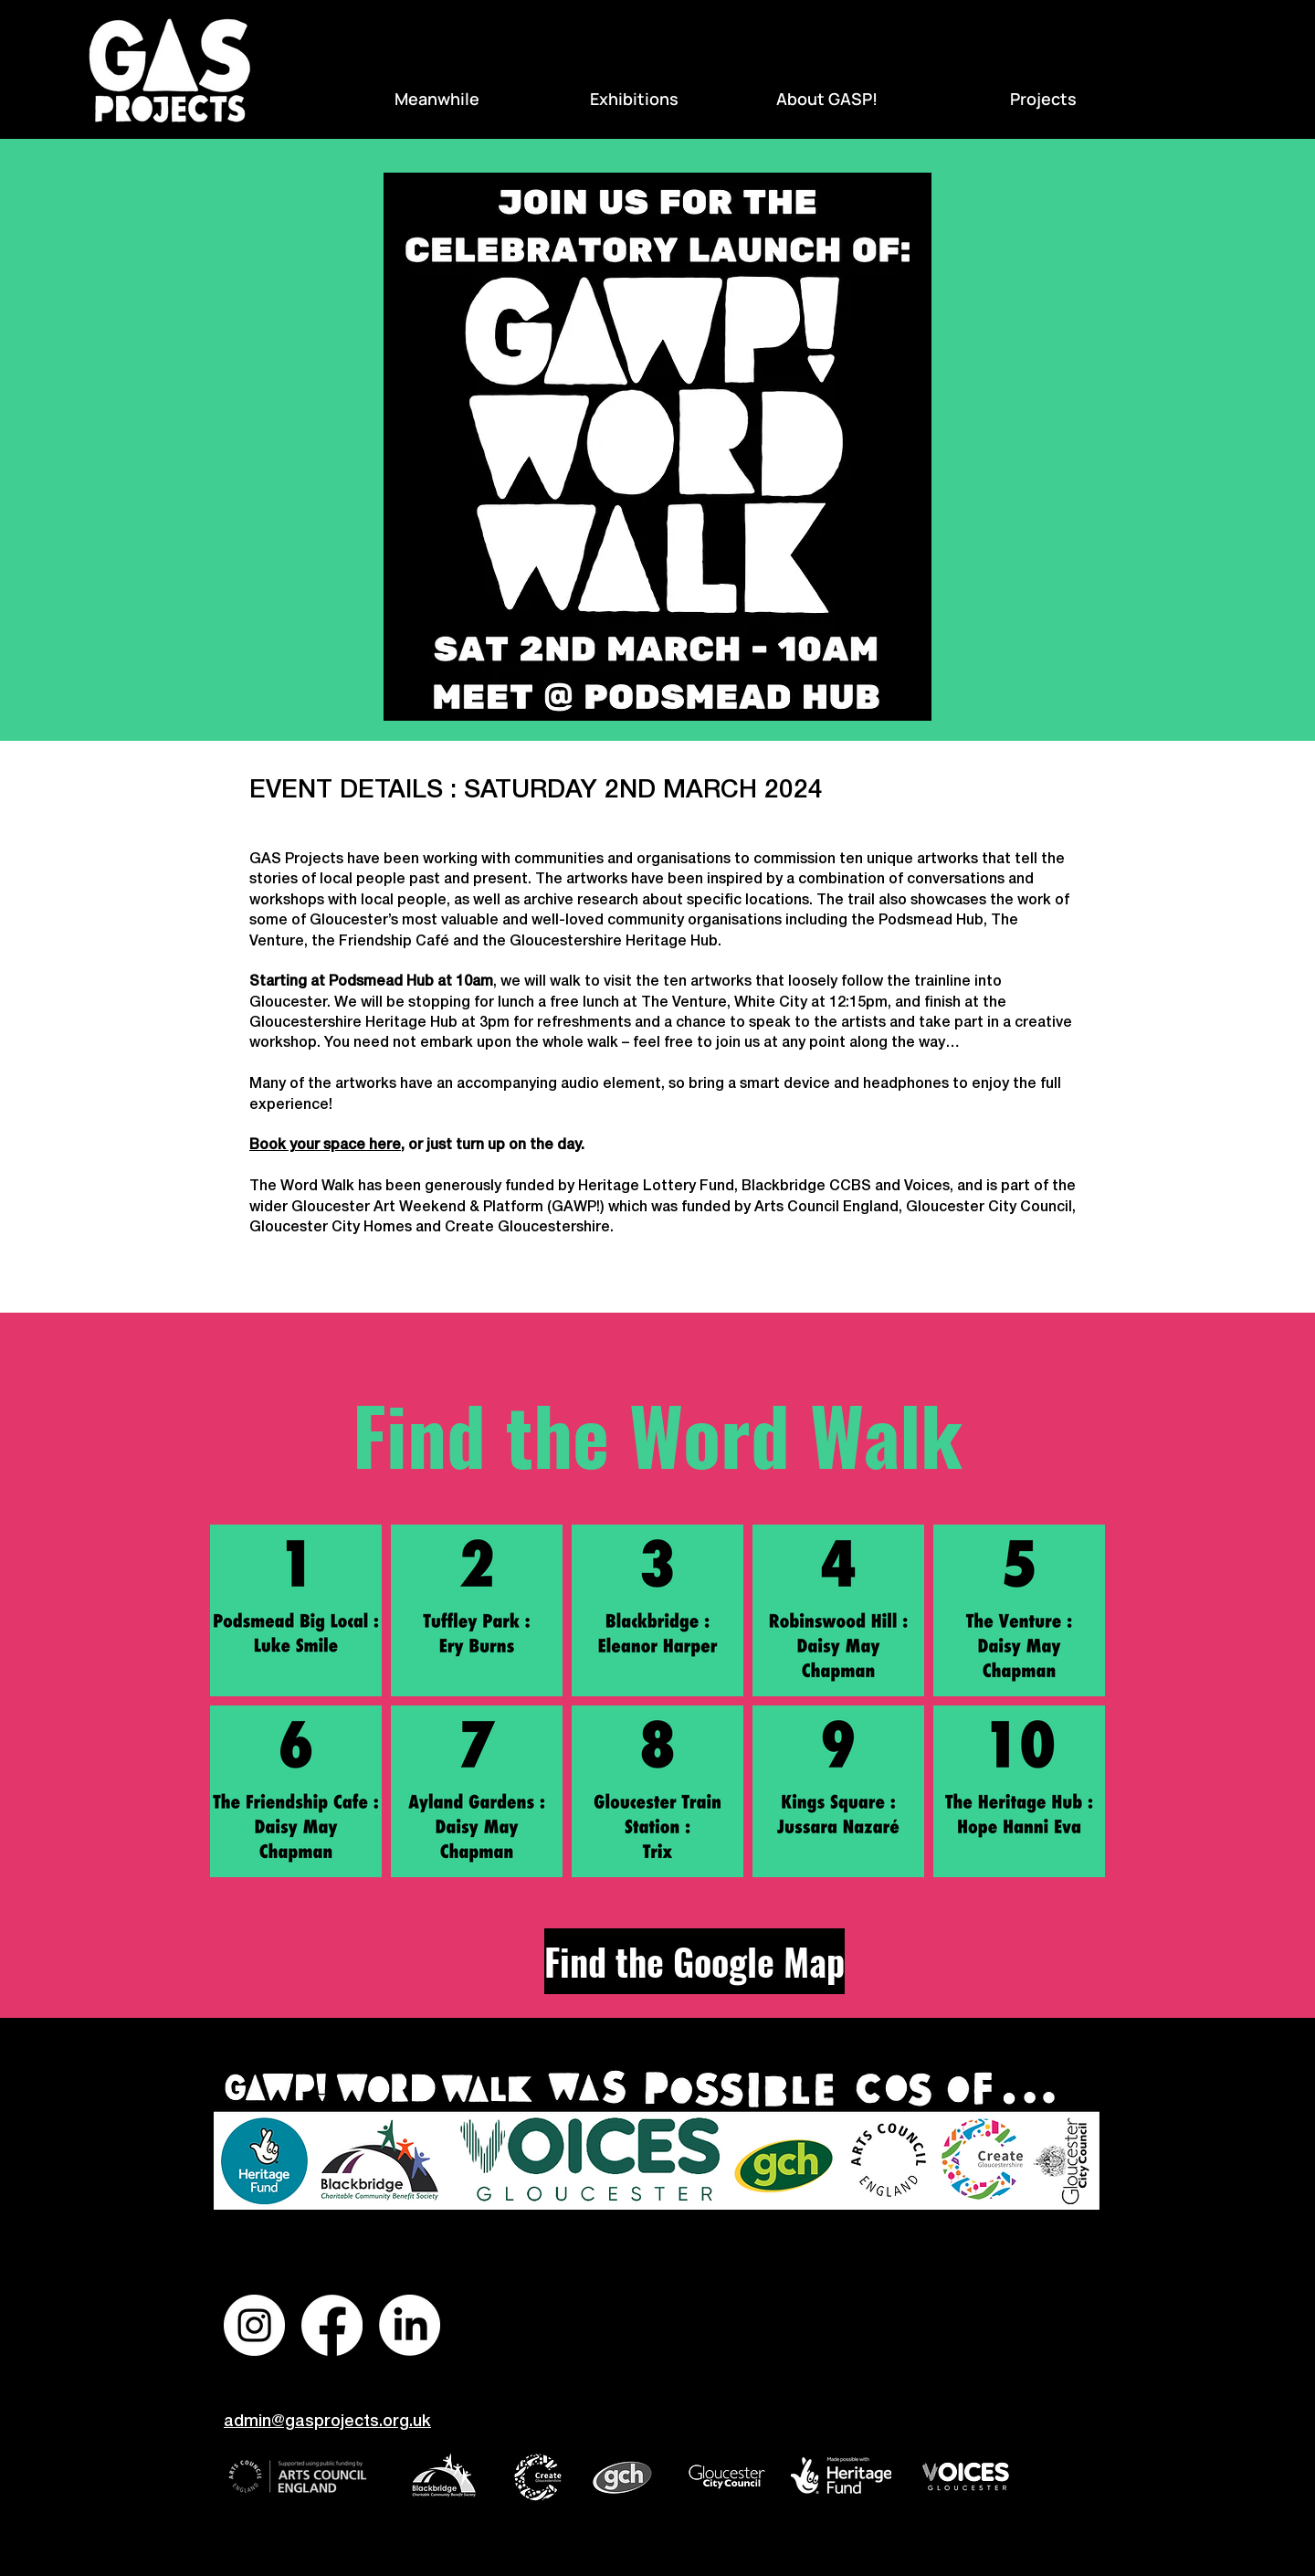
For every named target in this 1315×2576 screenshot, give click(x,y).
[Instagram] (254, 2325)
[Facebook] (332, 2325)
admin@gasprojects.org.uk (327, 2421)
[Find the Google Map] (694, 1961)
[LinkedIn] (409, 2325)
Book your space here (325, 1145)
